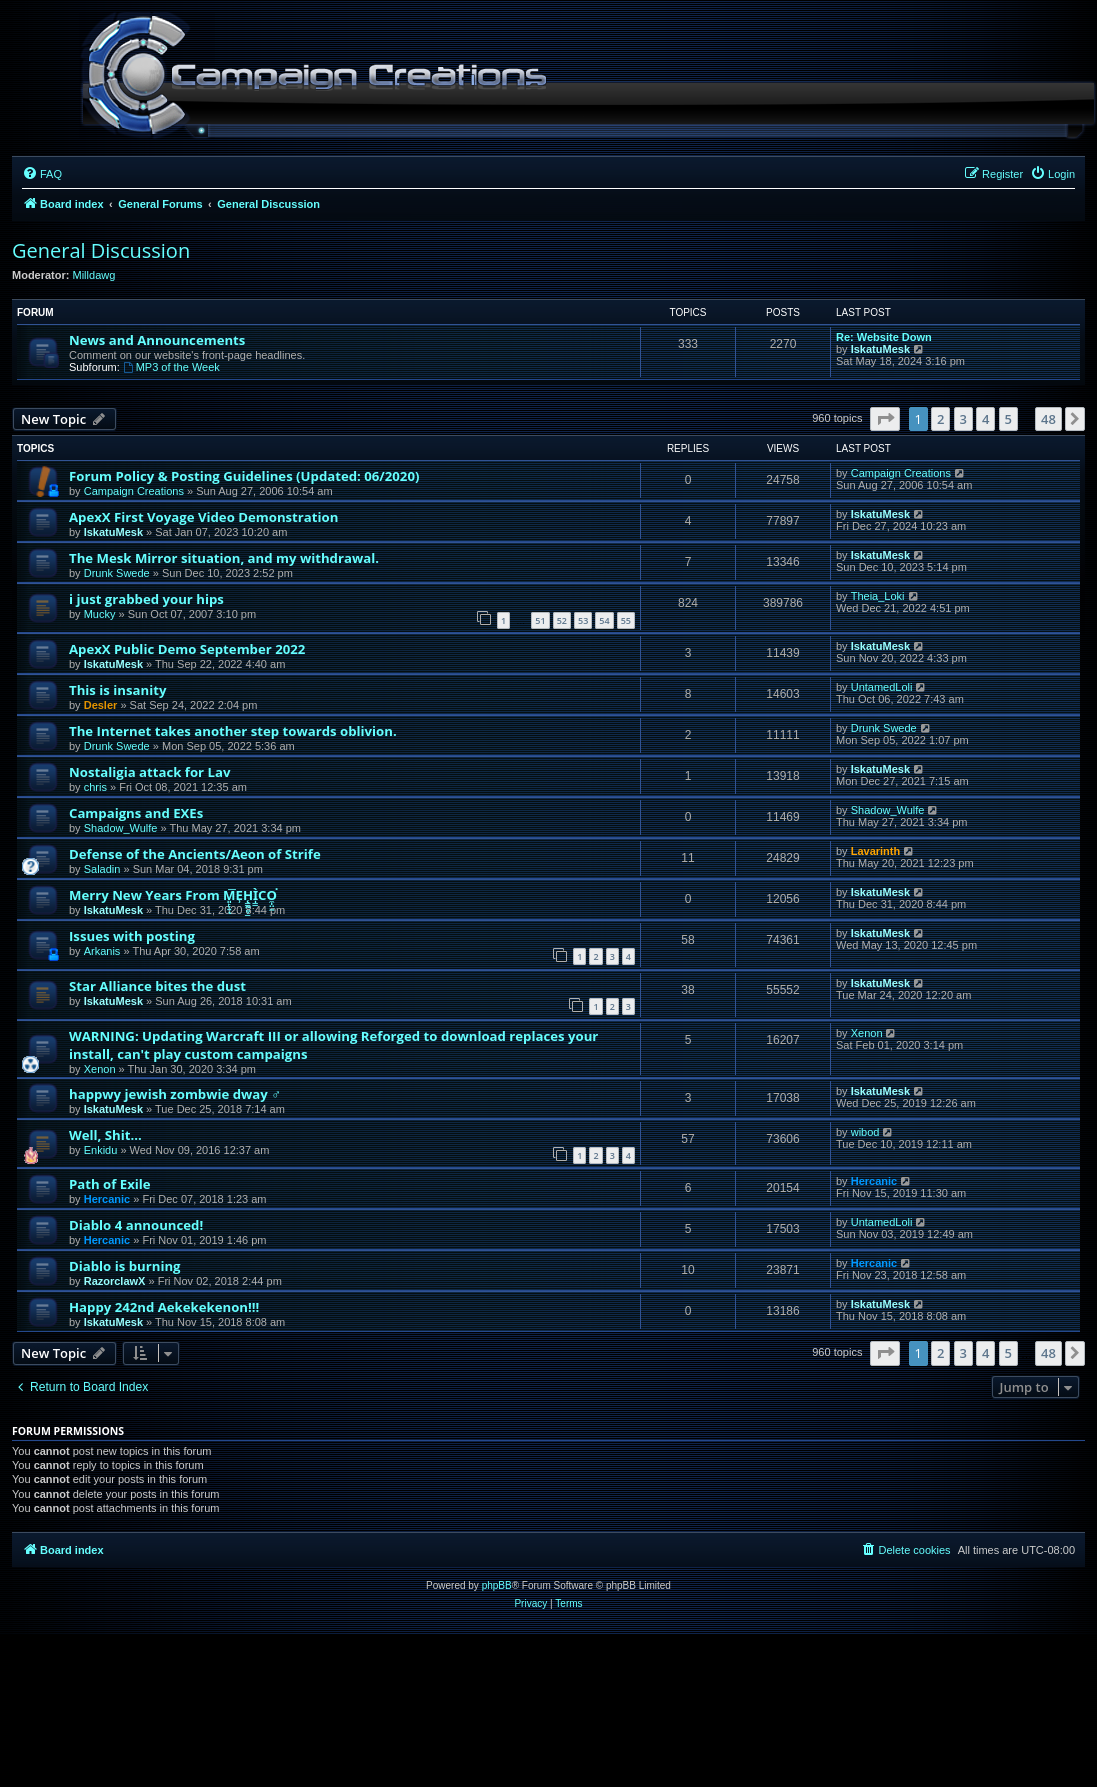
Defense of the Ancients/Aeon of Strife (195, 854)
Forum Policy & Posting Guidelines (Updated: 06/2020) (244, 476)
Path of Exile (110, 1184)
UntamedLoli (882, 687)
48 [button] (1048, 419)
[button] (885, 419)
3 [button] (963, 419)
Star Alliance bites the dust (157, 986)
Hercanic (107, 1199)
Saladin (102, 869)
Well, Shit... (105, 1135)
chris (95, 787)
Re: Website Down (884, 337)
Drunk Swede (117, 573)
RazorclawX (115, 1281)
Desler (101, 705)
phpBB (497, 1585)
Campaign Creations (134, 491)
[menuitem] (42, 174)
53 (583, 620)
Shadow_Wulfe (121, 828)
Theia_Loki (878, 596)
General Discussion (101, 250)
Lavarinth (876, 851)
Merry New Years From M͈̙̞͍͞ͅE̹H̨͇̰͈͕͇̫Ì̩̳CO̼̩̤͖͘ (173, 895)
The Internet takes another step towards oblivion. (233, 731)
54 (604, 620)
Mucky (100, 614)
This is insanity (117, 690)
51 (540, 620)
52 (562, 620)
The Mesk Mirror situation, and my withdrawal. (224, 558)
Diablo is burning (125, 1266)
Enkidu (101, 1150)
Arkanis (102, 951)
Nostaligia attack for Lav (149, 772)
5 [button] (1008, 419)
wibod (865, 1132)
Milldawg (94, 275)
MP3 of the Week (171, 367)
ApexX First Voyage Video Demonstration (203, 517)
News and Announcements (157, 340)
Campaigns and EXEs (136, 813)
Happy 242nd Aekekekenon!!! (164, 1307)
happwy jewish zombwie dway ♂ (175, 1094)
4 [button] (985, 419)
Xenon (100, 1069)
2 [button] (940, 419)
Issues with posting (132, 936)
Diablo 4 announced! (136, 1225)
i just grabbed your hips (146, 599)
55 (626, 620)
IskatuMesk (880, 349)
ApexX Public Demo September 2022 (187, 649)
